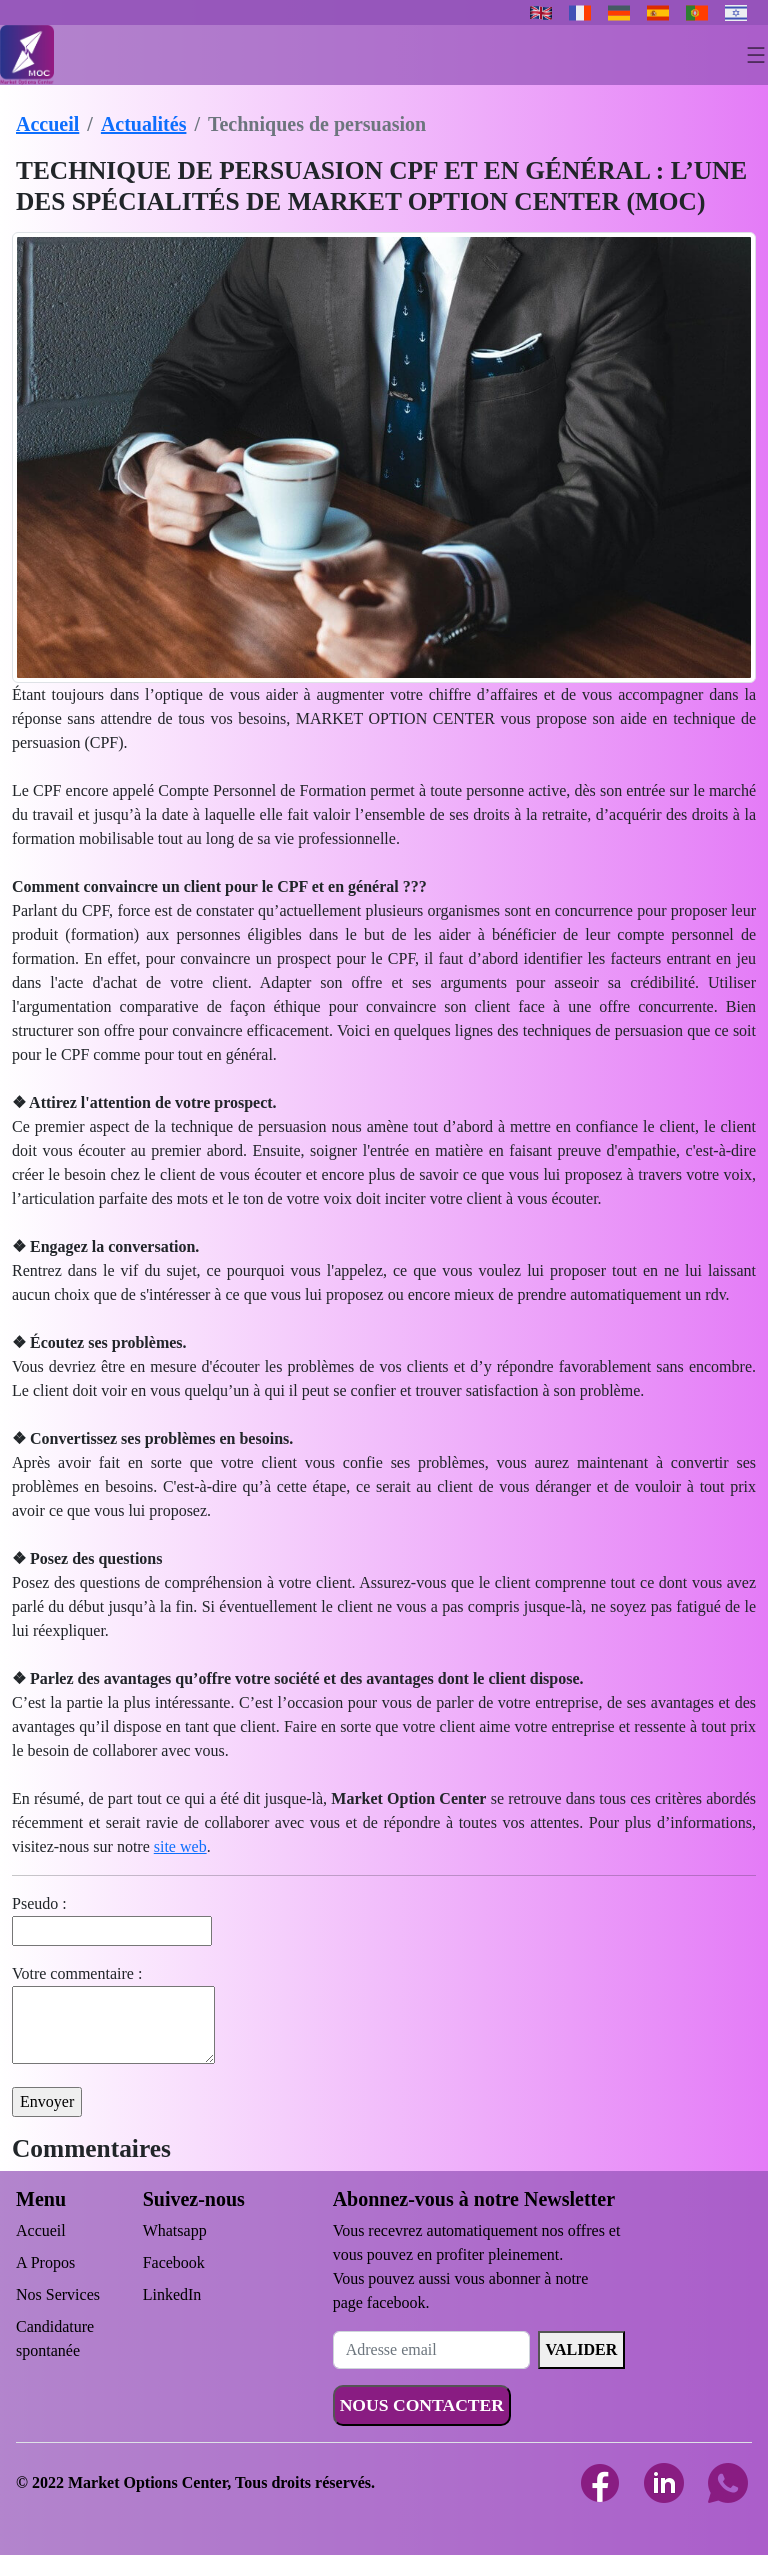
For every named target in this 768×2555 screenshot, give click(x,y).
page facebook (379, 2302)
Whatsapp (175, 2230)
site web (180, 1846)
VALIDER (582, 2349)
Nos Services (58, 2294)
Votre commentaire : (77, 1973)
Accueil (47, 124)
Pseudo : (39, 1903)
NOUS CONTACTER (422, 2405)
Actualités (144, 124)
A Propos (45, 2262)
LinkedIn (172, 2294)
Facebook (174, 2262)
